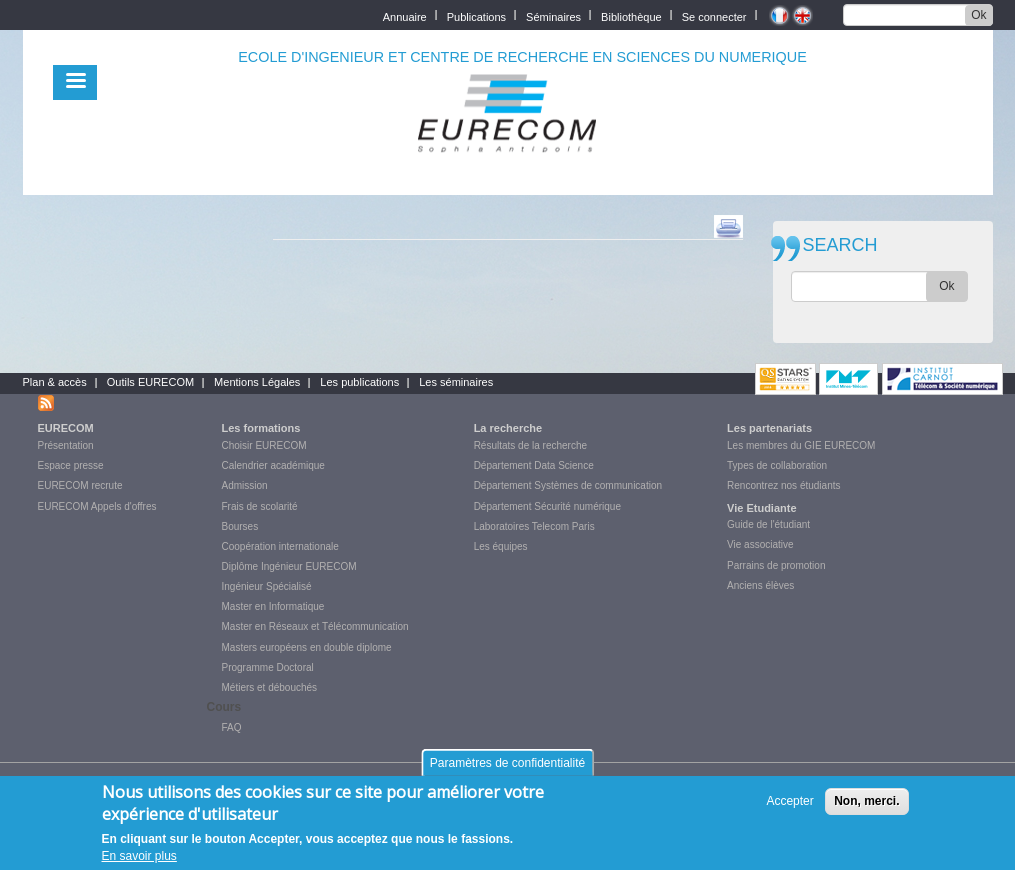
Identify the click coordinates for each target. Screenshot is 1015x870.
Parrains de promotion (776, 565)
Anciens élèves (760, 585)
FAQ (232, 727)
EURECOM (66, 428)
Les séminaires (456, 382)
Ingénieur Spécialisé (267, 586)
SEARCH (840, 245)
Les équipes (501, 546)
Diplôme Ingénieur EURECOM (289, 566)
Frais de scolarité (260, 506)
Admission (245, 485)
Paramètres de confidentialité (507, 764)
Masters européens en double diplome (307, 647)
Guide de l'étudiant (768, 524)
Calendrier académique (273, 465)
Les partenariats (769, 428)
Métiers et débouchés (270, 687)
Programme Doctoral (268, 667)
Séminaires (553, 15)
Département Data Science (534, 465)
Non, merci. (866, 802)
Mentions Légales (257, 382)
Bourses (240, 526)
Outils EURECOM (150, 382)
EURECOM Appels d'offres (97, 506)
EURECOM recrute (80, 485)
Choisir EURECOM (264, 445)
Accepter (789, 802)
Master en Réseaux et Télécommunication (315, 626)
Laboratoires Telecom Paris (534, 526)
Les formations (261, 428)
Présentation (66, 445)
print (728, 227)
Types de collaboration (777, 465)
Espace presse (71, 465)
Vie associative (760, 544)
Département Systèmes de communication (568, 485)
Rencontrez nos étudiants (783, 485)
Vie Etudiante (761, 508)
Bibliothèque (631, 15)
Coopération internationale (280, 546)
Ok (978, 15)
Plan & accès (55, 382)
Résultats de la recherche (530, 445)
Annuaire (405, 15)
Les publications (359, 382)
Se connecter (714, 15)
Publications (476, 15)
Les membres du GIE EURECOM (801, 445)
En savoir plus (139, 857)
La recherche (508, 428)
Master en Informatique (273, 606)
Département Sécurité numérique (547, 506)
